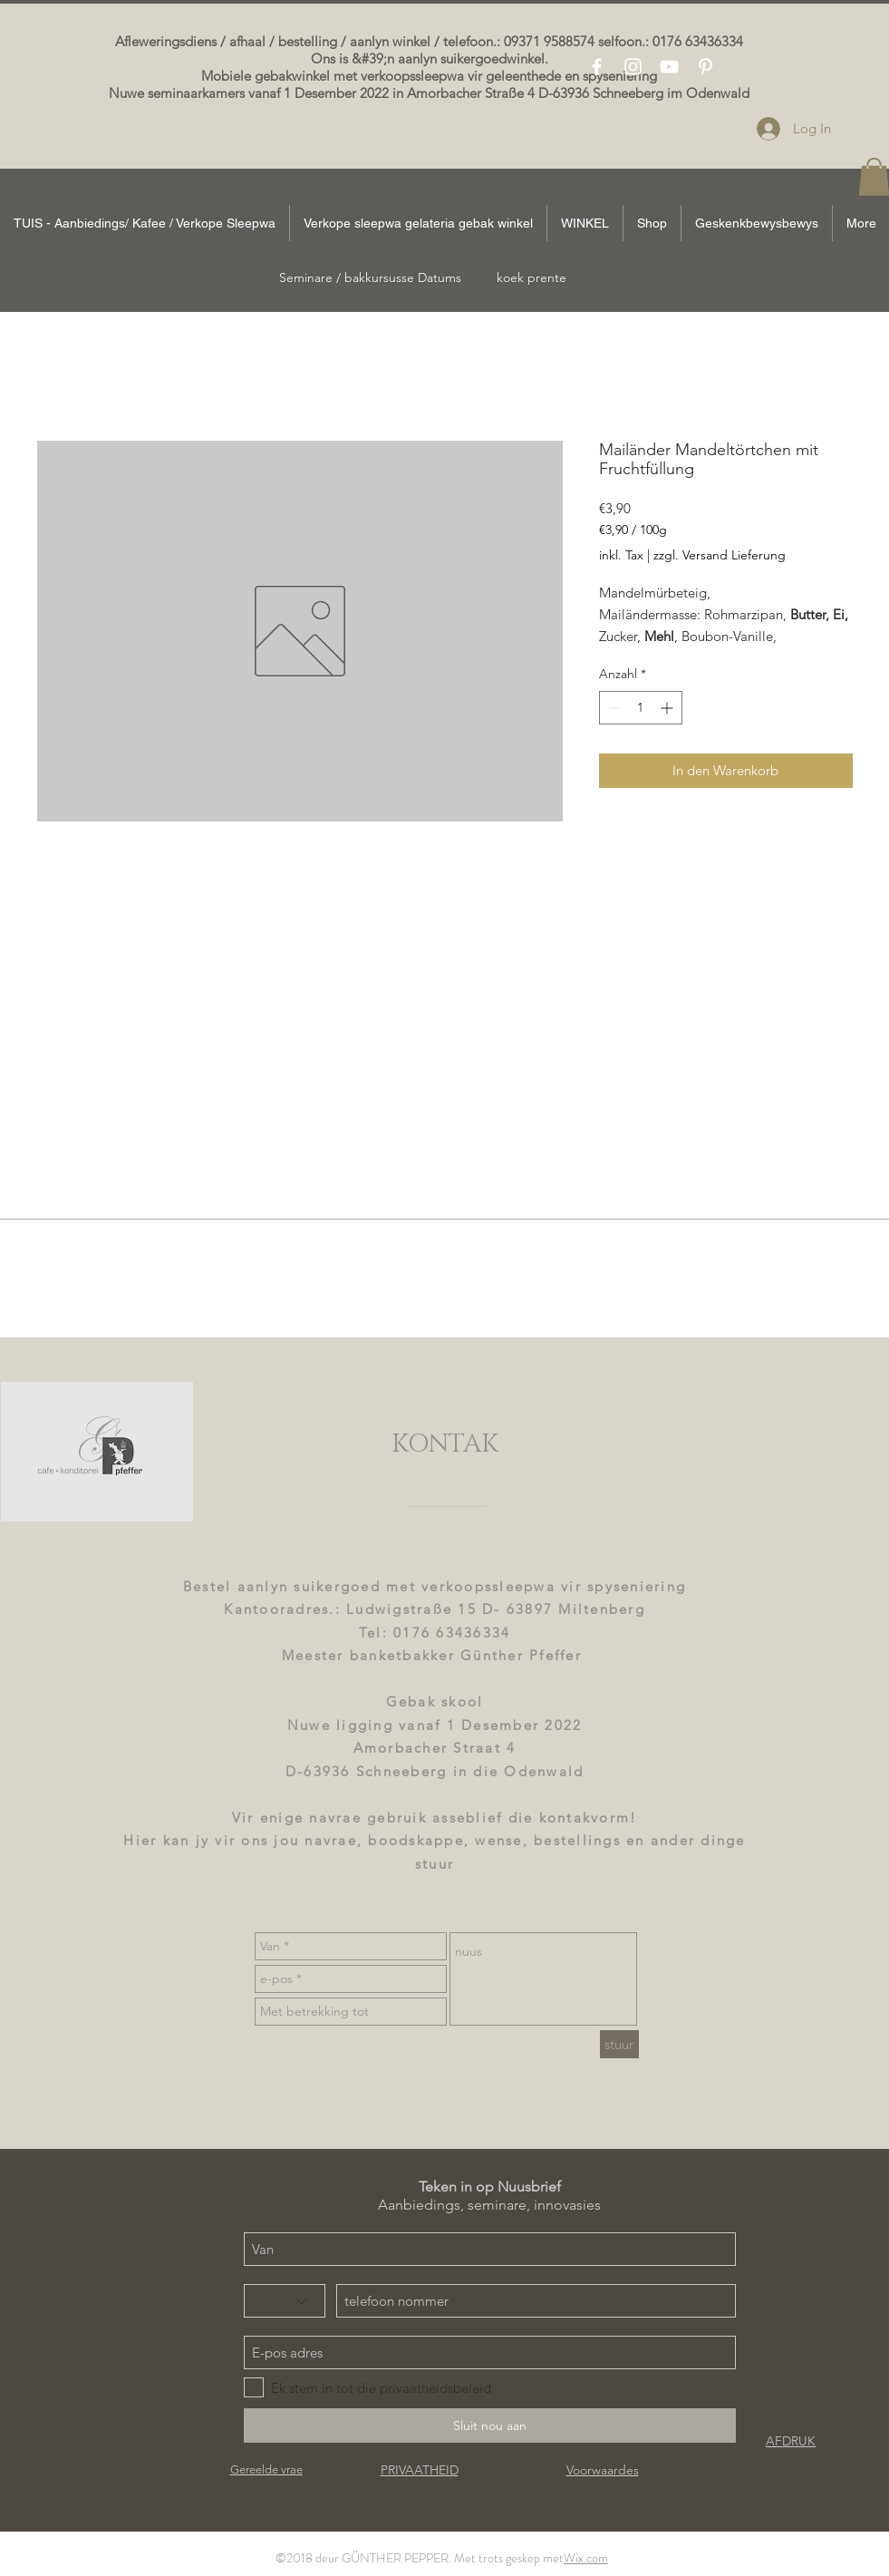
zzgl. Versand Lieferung (719, 555)
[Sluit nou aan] (490, 2425)
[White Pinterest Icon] (705, 66)
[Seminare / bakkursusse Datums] (370, 277)
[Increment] (668, 708)
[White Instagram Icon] (633, 66)
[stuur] (619, 2044)
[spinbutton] (640, 708)
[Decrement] (613, 708)
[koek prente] (532, 277)
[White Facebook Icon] (596, 66)
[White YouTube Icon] (669, 66)
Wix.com (586, 2558)
